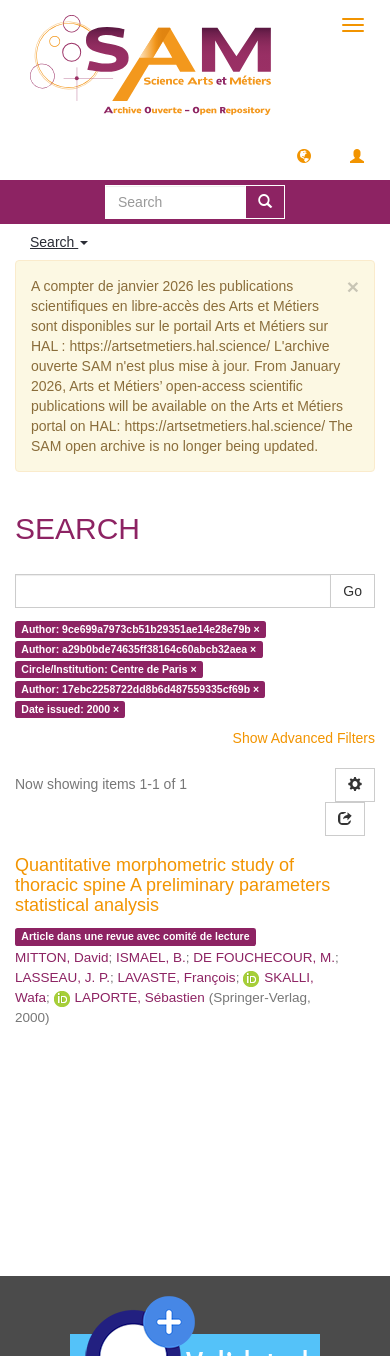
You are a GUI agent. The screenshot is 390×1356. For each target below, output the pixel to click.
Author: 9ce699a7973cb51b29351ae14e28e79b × (140, 629)
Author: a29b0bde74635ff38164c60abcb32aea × (138, 649)
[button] (304, 155)
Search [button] (59, 242)
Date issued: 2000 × (70, 709)
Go (352, 591)
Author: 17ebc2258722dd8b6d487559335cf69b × (140, 689)
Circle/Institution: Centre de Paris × (108, 669)
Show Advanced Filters (304, 738)
